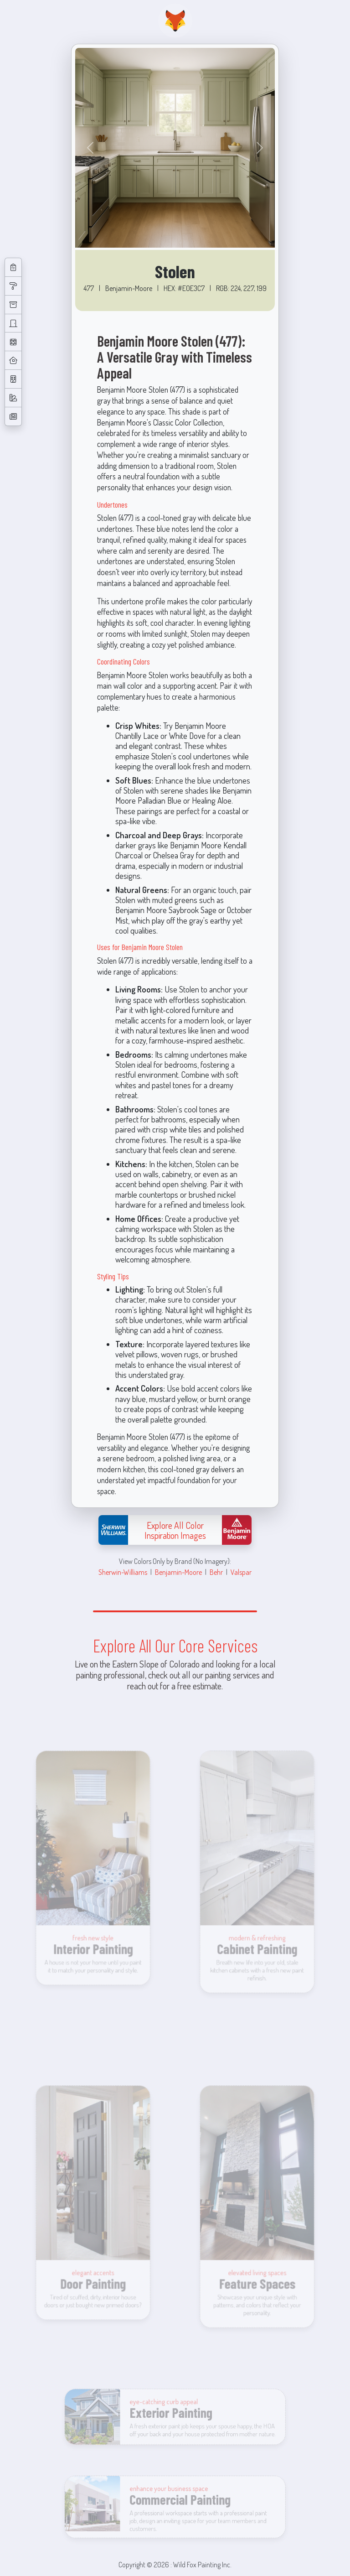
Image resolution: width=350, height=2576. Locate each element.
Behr (216, 1572)
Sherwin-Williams (122, 1572)
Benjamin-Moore (178, 1572)
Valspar (241, 1572)
